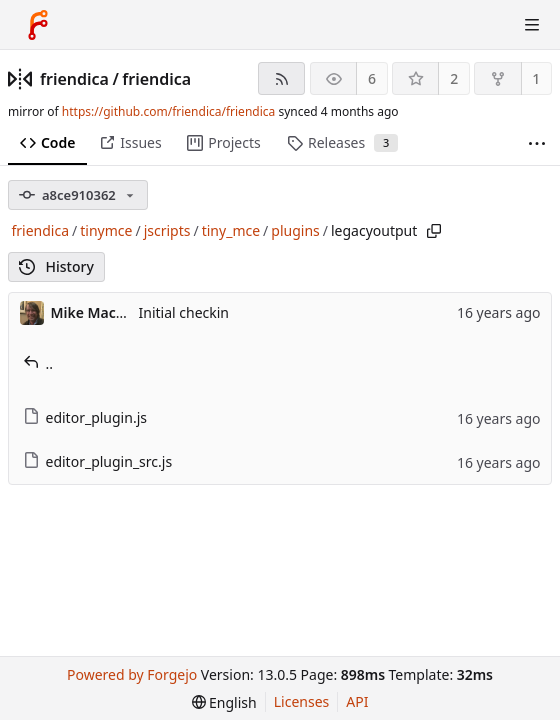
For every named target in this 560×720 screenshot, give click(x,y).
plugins (295, 230)
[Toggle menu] (532, 25)
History (56, 266)
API (357, 701)
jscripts (167, 230)
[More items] (537, 143)
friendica (74, 79)
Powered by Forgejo (132, 674)
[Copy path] (434, 231)
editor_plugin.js (85, 417)
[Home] (38, 25)
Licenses (302, 701)
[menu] (224, 702)
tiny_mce (231, 230)
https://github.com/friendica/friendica (168, 111)
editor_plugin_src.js (98, 461)
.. (38, 363)
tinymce (106, 230)
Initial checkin (184, 312)
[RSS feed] (281, 78)
